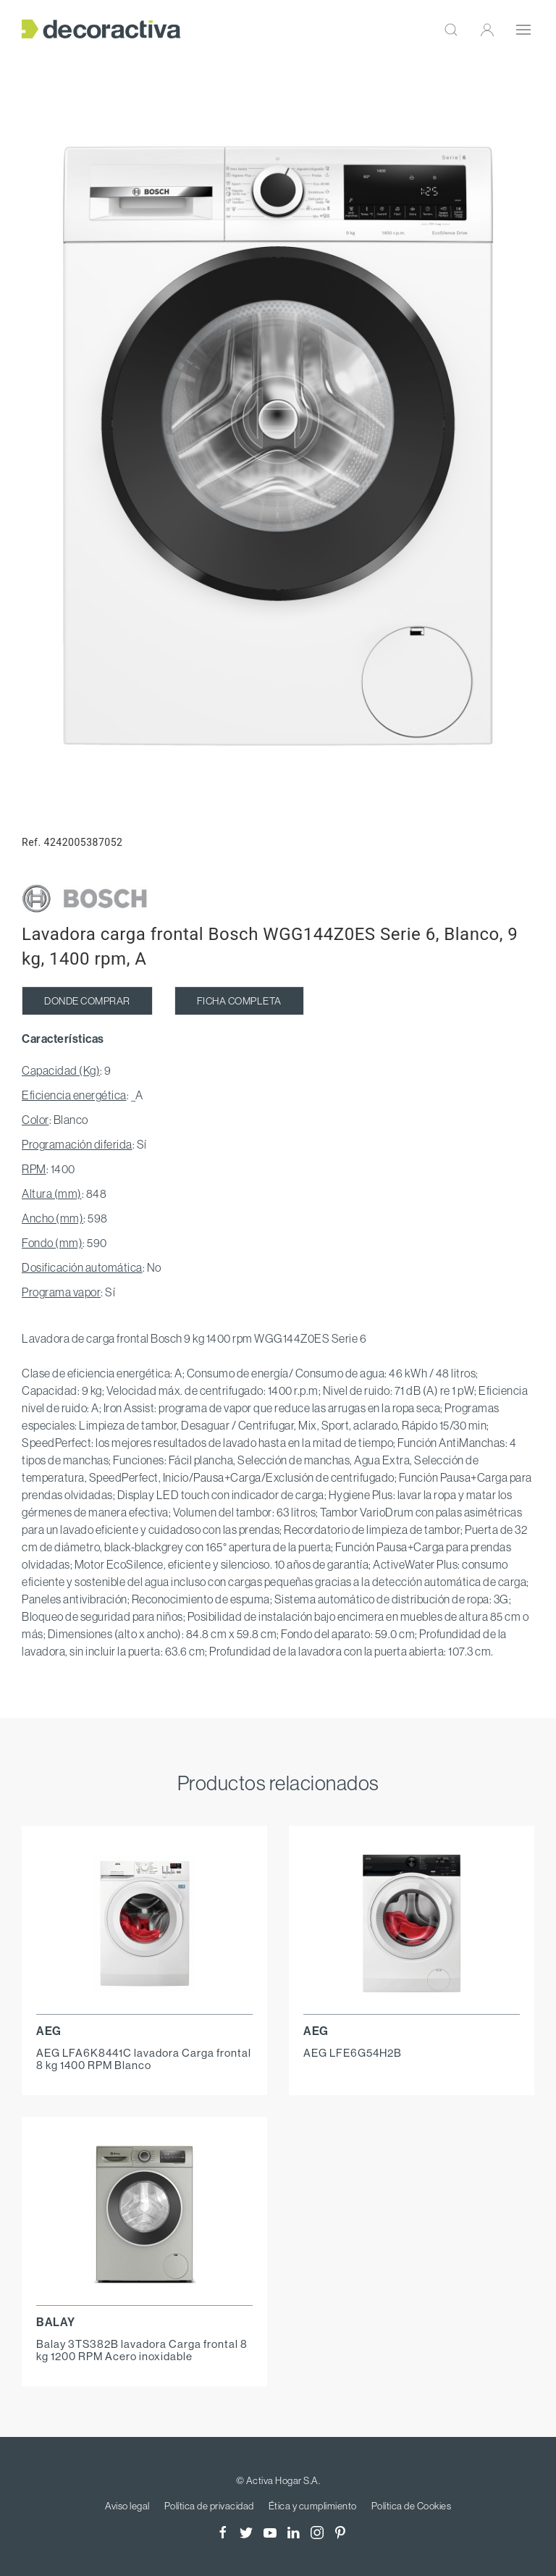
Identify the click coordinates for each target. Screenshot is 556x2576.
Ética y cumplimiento (313, 2505)
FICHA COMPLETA (239, 1000)
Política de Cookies (411, 2505)
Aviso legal (127, 2505)
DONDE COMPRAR (87, 1000)
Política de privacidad (209, 2505)
